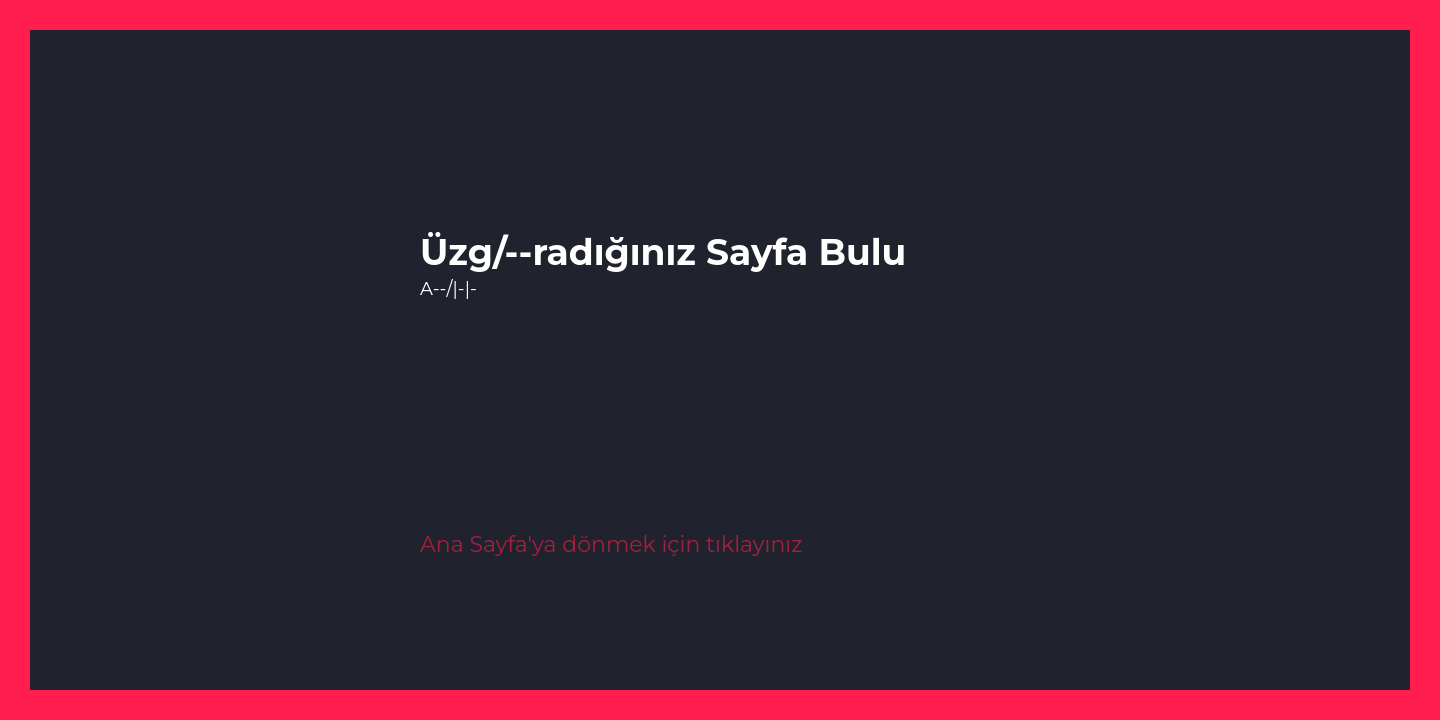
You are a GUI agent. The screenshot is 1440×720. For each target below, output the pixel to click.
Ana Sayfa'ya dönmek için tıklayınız (611, 544)
